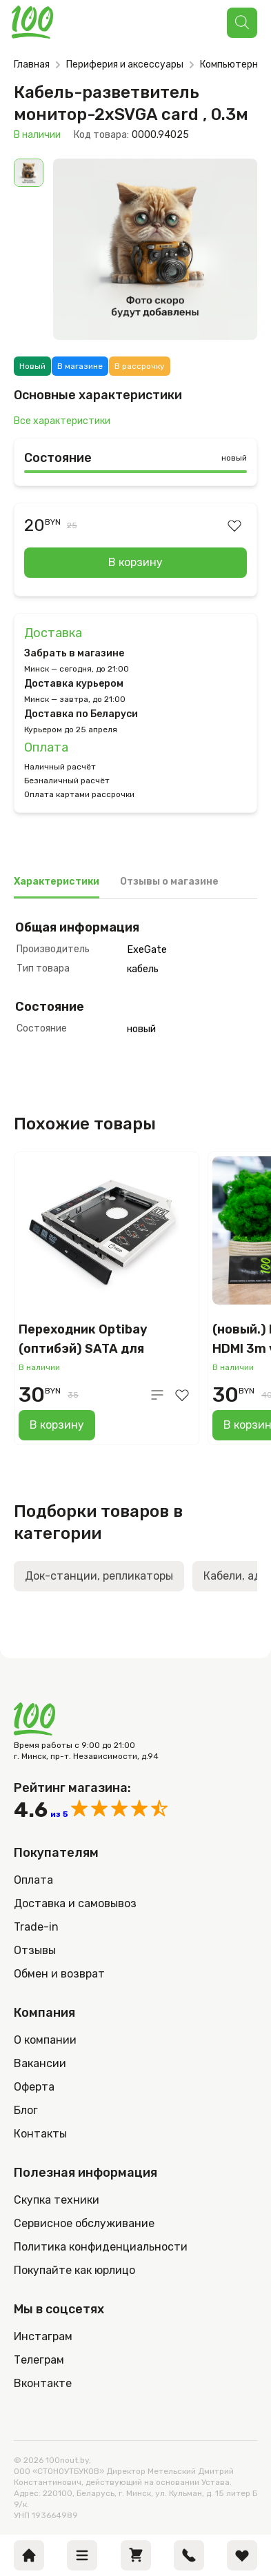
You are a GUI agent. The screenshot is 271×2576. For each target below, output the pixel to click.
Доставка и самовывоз (75, 1903)
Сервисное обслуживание (84, 2223)
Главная (32, 64)
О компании (45, 2039)
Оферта (34, 2086)
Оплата (46, 747)
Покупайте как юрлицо (74, 2270)
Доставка (53, 633)
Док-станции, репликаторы (99, 1575)
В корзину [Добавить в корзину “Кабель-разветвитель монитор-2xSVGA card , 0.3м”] (135, 562)
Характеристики (56, 881)
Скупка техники (56, 2199)
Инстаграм (43, 2336)
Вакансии (40, 2063)
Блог (26, 2110)
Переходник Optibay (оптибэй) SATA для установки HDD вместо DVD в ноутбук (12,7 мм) (106, 1340)
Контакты (40, 2133)
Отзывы (35, 1950)
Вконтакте (43, 2383)
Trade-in (36, 1926)
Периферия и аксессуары (124, 64)
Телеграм (39, 2359)
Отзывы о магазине (169, 881)
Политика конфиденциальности (101, 2246)
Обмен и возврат (59, 1973)
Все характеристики (62, 421)
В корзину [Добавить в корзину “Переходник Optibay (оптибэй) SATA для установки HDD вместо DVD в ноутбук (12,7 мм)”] (57, 1424)
